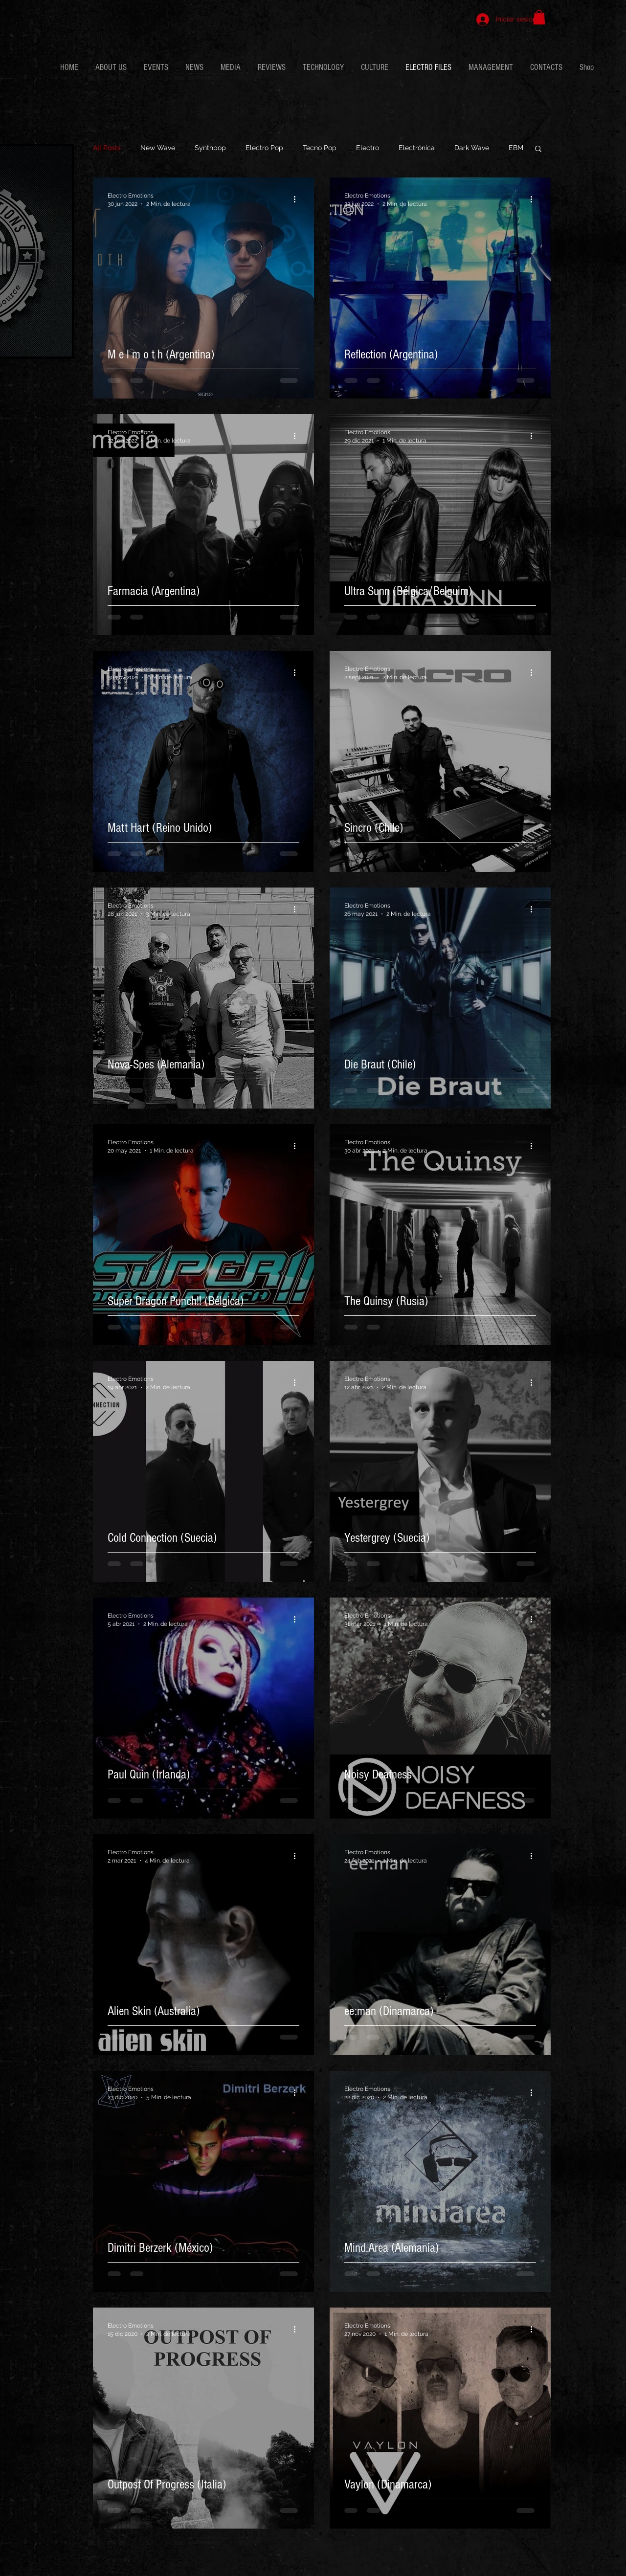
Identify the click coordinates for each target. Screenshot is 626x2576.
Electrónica (417, 148)
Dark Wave (471, 148)
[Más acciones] (298, 199)
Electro (367, 148)
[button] (539, 17)
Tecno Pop (319, 148)
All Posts (107, 148)
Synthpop (210, 148)
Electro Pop (264, 148)
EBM (516, 148)
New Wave (157, 148)
